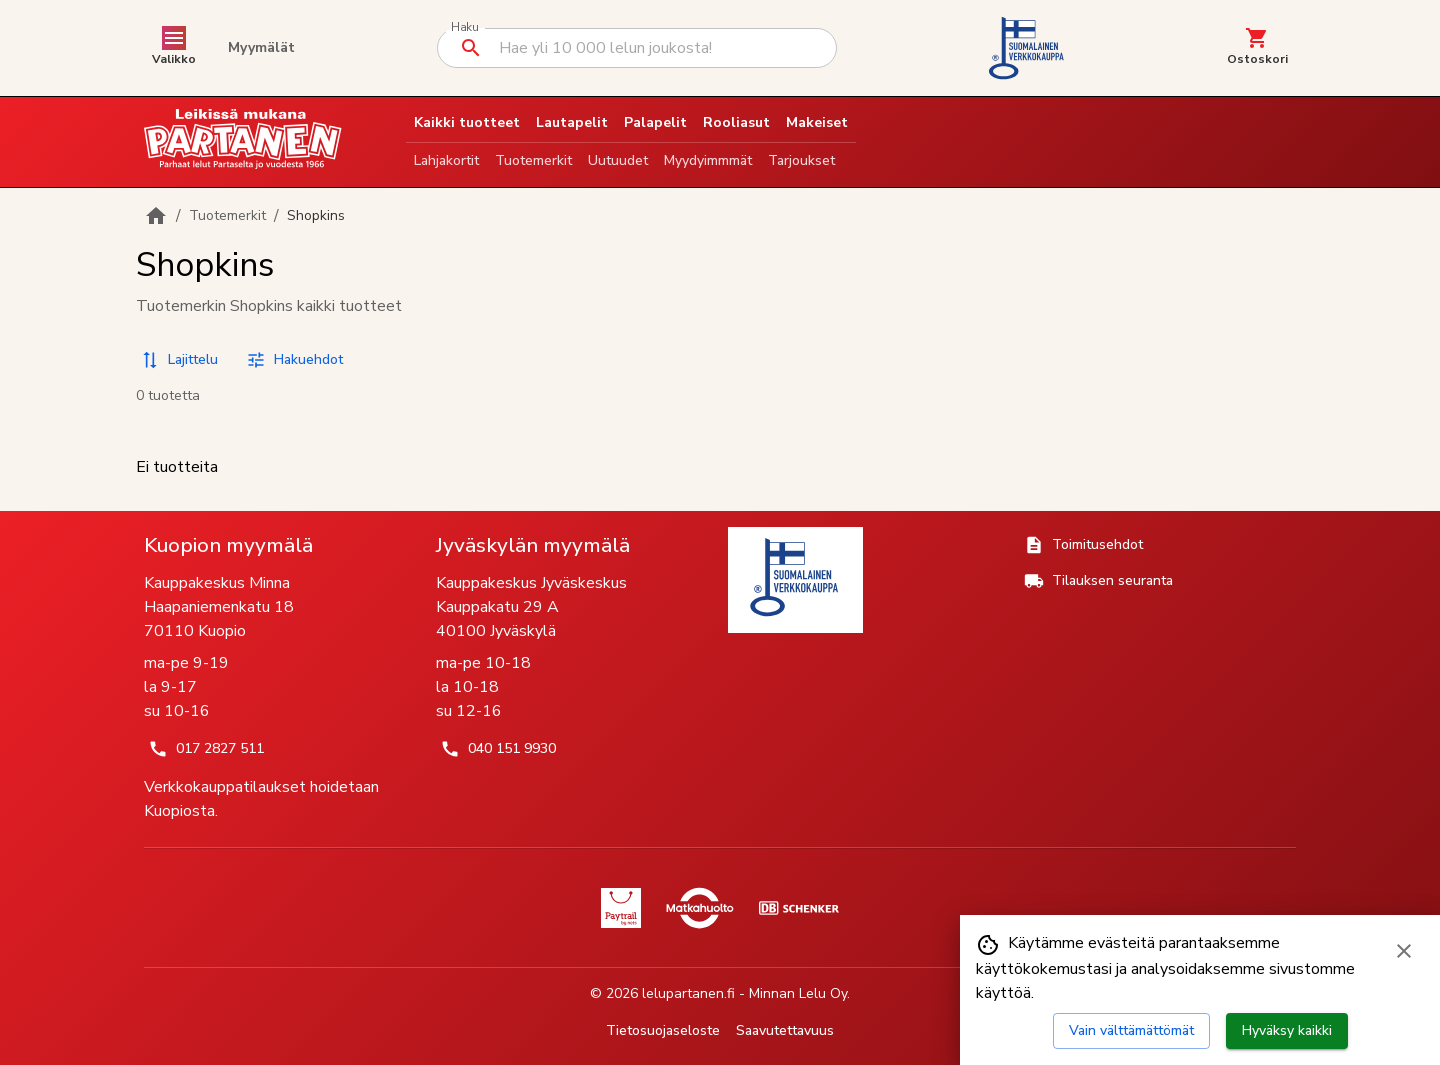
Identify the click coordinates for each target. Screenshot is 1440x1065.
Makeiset (817, 122)
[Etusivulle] (156, 216)
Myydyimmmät (708, 160)
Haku (464, 27)
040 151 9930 (498, 749)
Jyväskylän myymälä (533, 545)
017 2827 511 (206, 749)
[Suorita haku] (471, 48)
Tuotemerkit (533, 160)
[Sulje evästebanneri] (1404, 951)
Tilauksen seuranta (1098, 581)
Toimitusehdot (1083, 545)
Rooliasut (736, 122)
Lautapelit (572, 122)
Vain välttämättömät (1131, 1030)
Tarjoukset (801, 160)
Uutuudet (618, 160)
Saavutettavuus (785, 1030)
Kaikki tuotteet (467, 122)
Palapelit (655, 122)
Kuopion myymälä (228, 545)
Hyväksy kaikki (1287, 1030)
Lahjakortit (446, 160)
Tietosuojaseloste (663, 1030)
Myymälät (261, 47)
